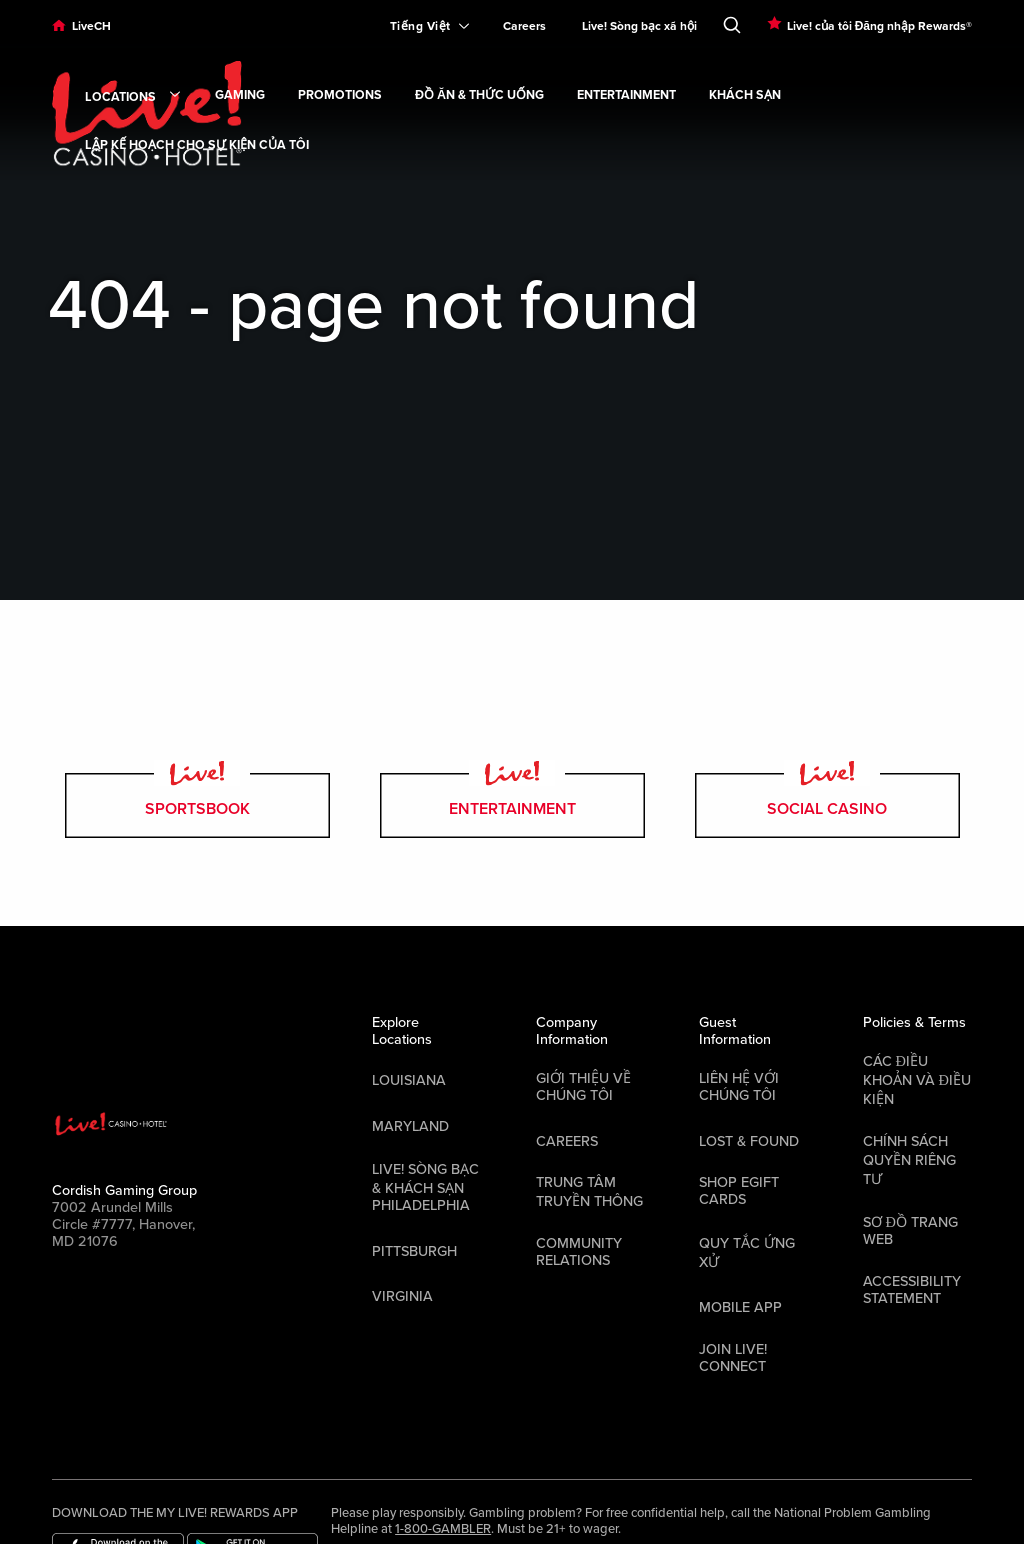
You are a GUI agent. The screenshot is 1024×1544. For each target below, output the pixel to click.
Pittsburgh (414, 1251)
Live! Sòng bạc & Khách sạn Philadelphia (425, 1187)
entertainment (512, 805)
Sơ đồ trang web (910, 1231)
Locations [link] (133, 98)
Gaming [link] (240, 95)
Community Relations (579, 1252)
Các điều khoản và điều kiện (917, 1080)
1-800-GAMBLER (443, 1529)
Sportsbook (197, 805)
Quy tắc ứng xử (747, 1253)
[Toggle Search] (732, 21)
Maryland (410, 1126)
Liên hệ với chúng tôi (739, 1087)
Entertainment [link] (626, 95)
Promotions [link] (340, 95)
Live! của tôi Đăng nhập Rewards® (879, 26)
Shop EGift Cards (739, 1191)
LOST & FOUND (749, 1141)
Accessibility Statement (912, 1290)
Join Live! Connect (733, 1358)
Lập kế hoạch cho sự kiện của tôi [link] (197, 145)
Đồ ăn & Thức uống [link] (479, 95)
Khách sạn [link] (745, 95)
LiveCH (91, 26)
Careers (524, 26)
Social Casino (827, 805)
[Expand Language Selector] (421, 26)
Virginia (402, 1296)
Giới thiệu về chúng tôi (583, 1087)
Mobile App (740, 1307)
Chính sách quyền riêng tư (909, 1160)
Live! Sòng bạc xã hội (639, 26)
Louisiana (409, 1080)
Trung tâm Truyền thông (589, 1192)
